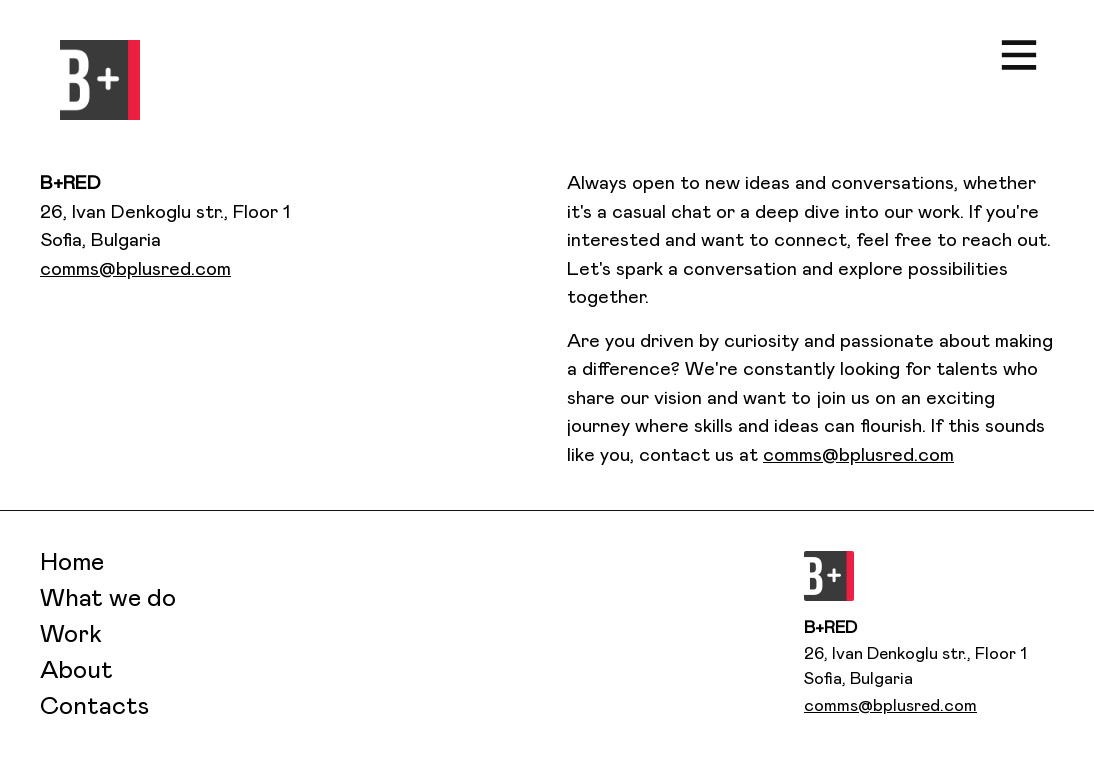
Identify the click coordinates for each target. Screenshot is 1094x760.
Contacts (94, 707)
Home (72, 563)
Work (71, 635)
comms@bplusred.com (135, 269)
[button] (100, 80)
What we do (108, 599)
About (76, 671)
